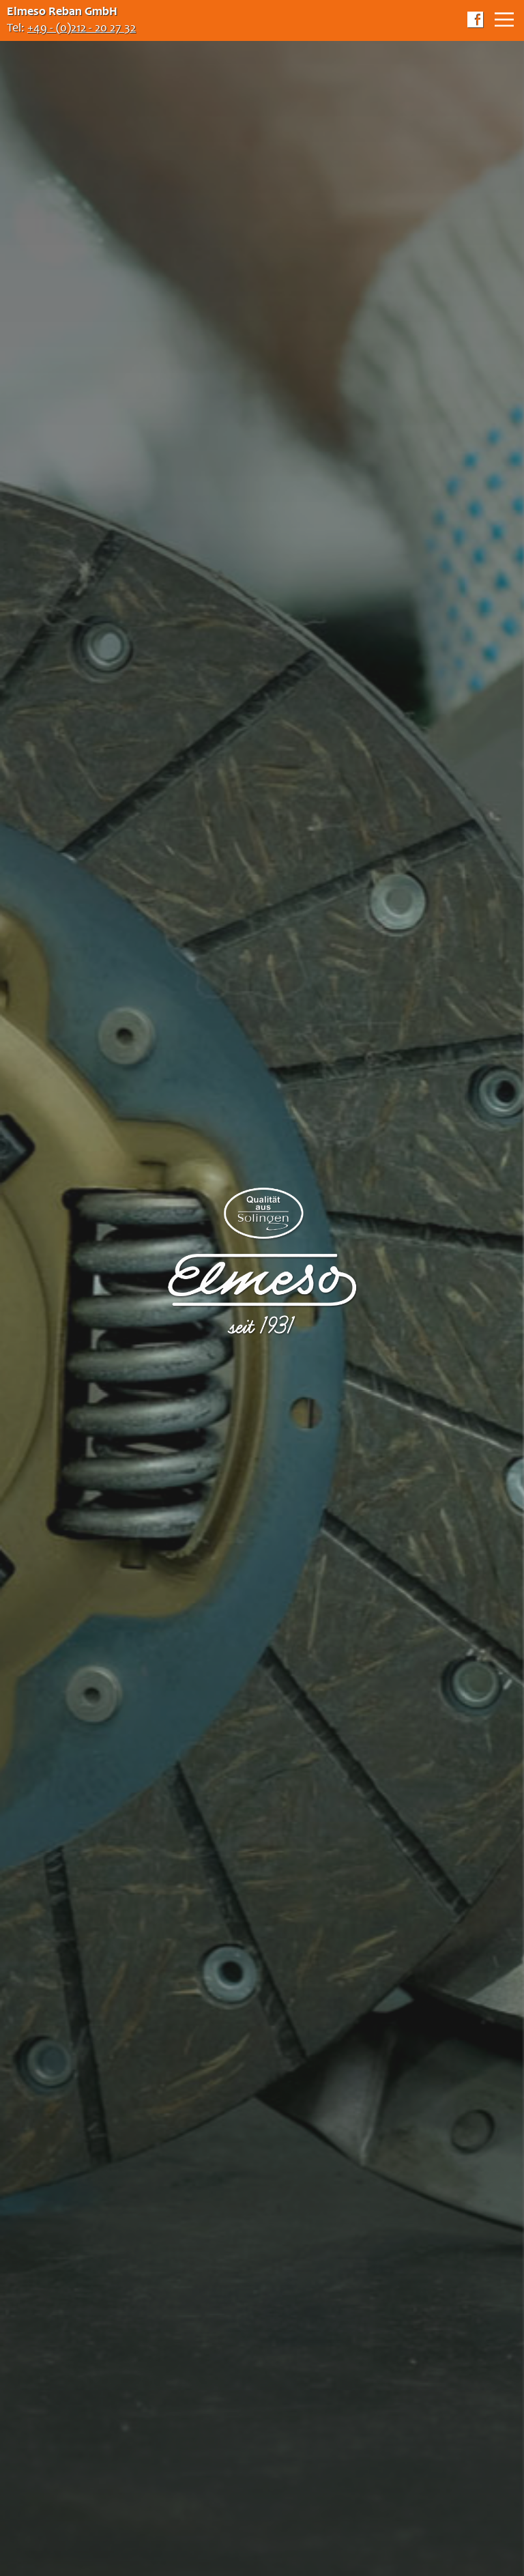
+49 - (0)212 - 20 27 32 (81, 29)
